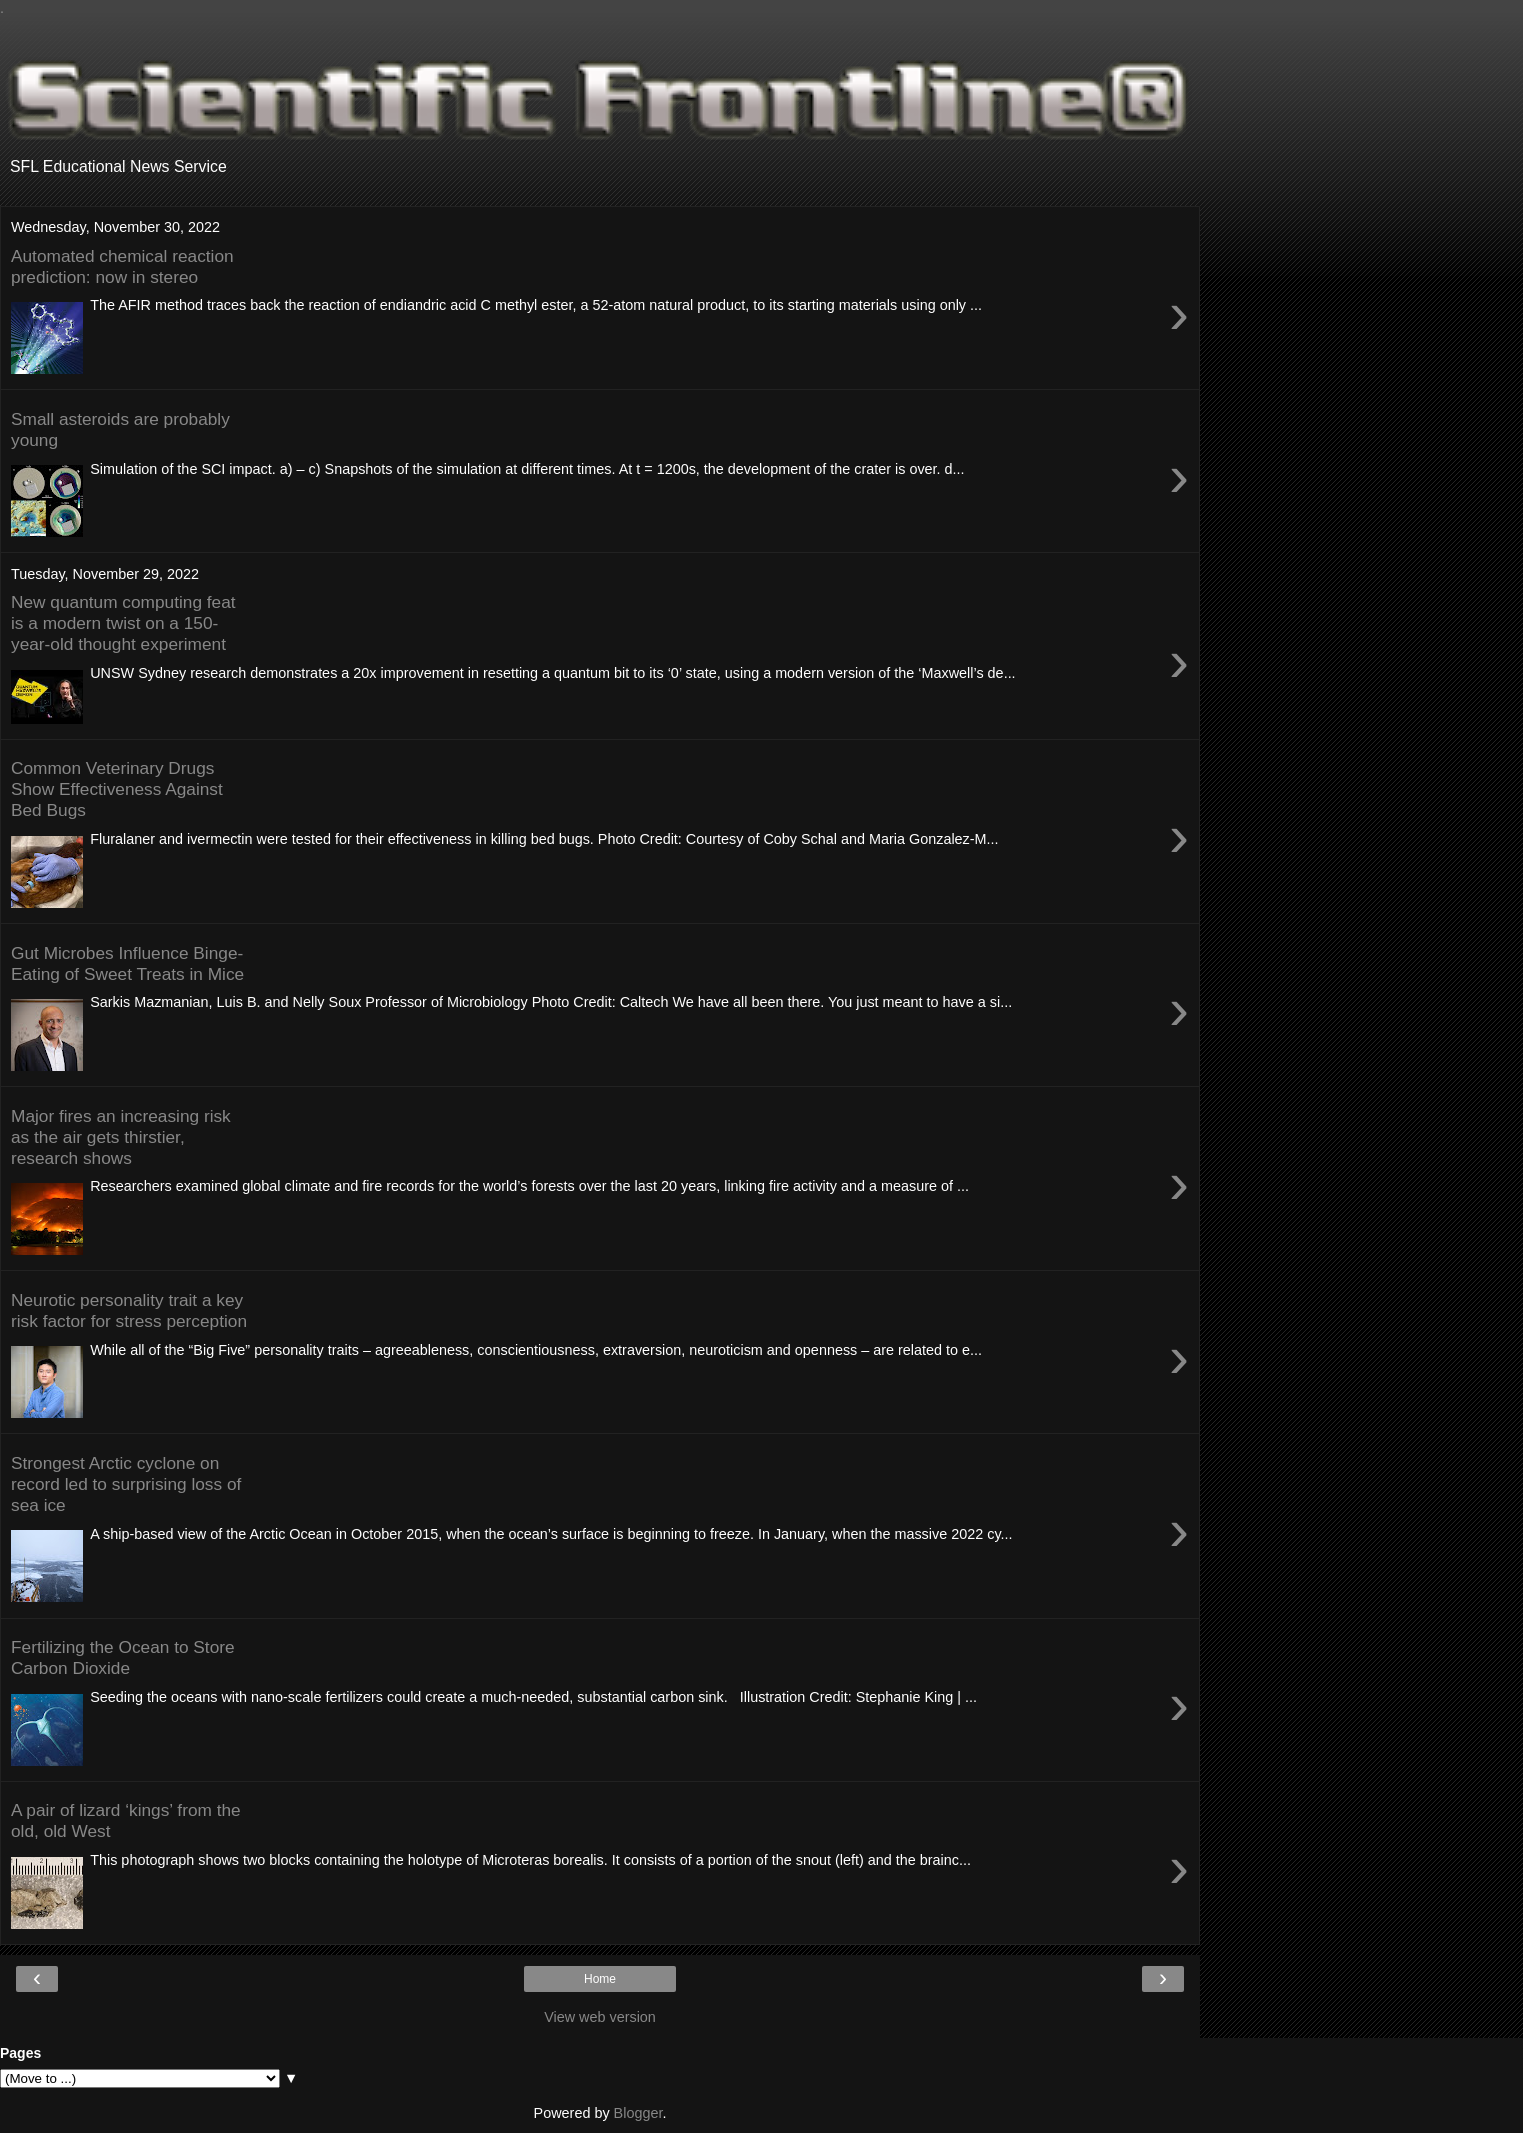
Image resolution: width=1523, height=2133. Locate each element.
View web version (600, 2017)
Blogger (638, 2113)
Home (600, 1979)
